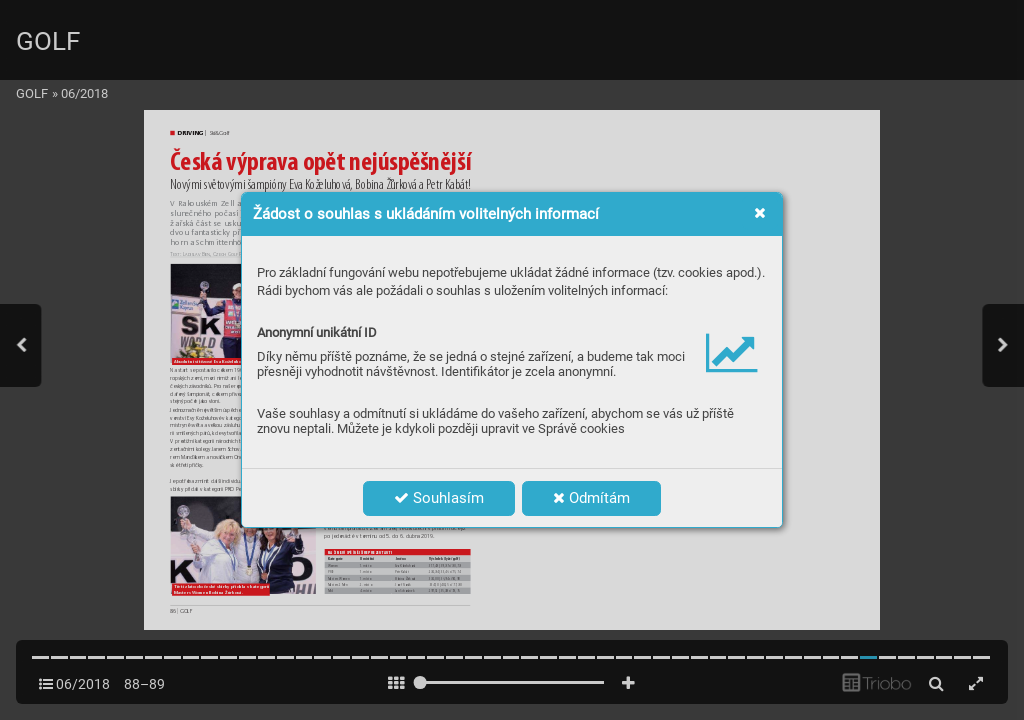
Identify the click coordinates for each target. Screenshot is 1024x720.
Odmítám (591, 498)
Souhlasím (439, 498)
